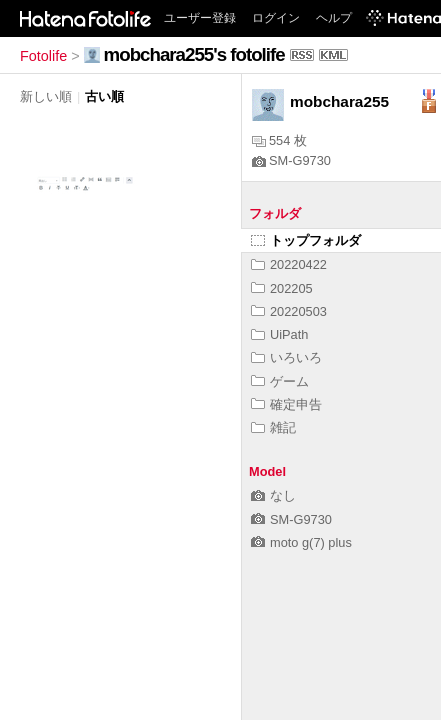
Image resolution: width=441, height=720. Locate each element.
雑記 (273, 427)
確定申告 (286, 404)
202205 (282, 288)
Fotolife (43, 56)
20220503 (289, 311)
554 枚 (279, 140)
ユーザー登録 (200, 18)
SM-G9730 (291, 160)
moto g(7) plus (301, 542)
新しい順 (46, 96)
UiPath (279, 334)
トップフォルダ (306, 240)
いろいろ (286, 357)
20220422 (289, 264)
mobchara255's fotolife (194, 54)
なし (273, 495)
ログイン (276, 18)
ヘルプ (334, 18)
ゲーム (280, 381)
